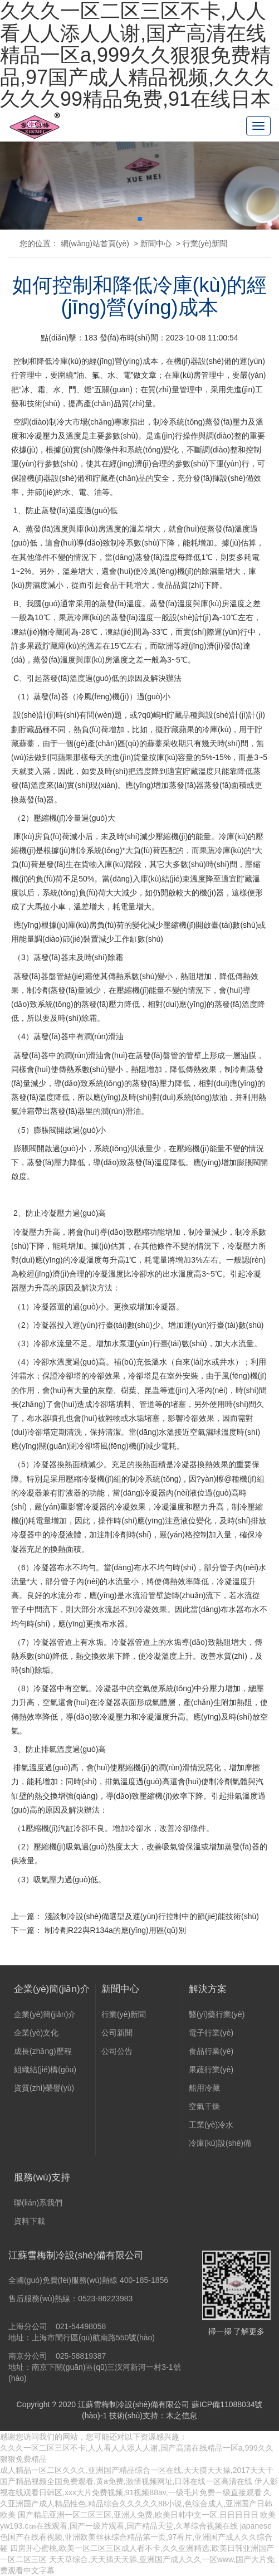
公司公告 (117, 2054)
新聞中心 (156, 243)
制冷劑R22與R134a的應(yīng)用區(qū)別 (115, 1930)
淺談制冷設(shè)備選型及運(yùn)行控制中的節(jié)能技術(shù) (152, 1916)
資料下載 (29, 2224)
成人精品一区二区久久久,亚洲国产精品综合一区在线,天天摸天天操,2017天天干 (136, 2470)
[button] (140, 219)
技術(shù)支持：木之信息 (153, 2415)
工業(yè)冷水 (211, 2128)
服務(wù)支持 (42, 2180)
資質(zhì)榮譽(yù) (44, 2091)
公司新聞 (117, 2036)
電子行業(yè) (211, 2036)
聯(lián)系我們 (38, 2206)
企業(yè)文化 (36, 2036)
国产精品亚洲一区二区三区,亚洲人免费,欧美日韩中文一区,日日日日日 (138, 2514)
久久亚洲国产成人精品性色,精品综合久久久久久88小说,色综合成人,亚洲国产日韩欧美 (136, 2503)
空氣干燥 (204, 2109)
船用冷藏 (204, 2091)
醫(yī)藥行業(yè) (216, 2017)
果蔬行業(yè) (211, 2072)
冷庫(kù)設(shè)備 (220, 2146)
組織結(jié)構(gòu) (45, 2072)
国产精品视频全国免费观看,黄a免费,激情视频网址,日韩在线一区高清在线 (126, 2481)
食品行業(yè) (211, 2054)
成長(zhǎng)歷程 (43, 2054)
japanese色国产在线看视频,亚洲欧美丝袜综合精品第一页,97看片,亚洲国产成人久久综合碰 (136, 2537)
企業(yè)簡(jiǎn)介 (52, 1993)
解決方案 (208, 1993)
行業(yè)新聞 (205, 243)
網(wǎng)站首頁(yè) (95, 243)
